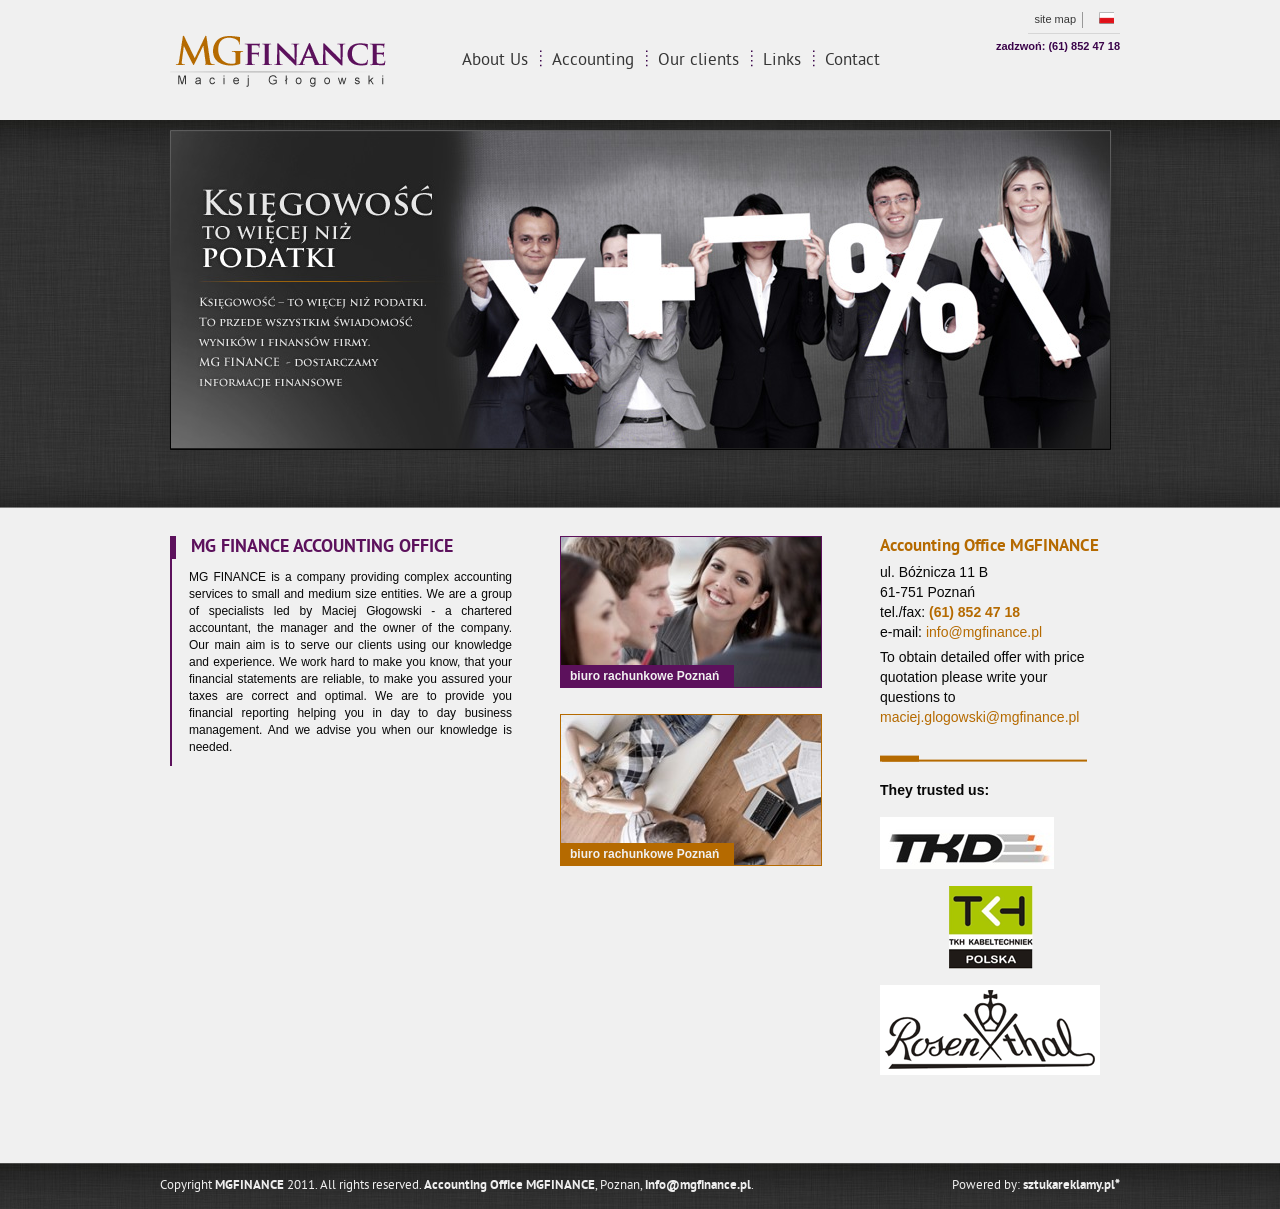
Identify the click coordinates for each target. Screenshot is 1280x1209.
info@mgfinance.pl (984, 632)
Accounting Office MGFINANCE (509, 1186)
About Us (495, 61)
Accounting (593, 61)
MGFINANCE (249, 1186)
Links (782, 61)
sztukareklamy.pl (1071, 1186)
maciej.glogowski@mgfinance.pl (979, 717)
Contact (852, 61)
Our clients (698, 61)
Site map (1055, 19)
